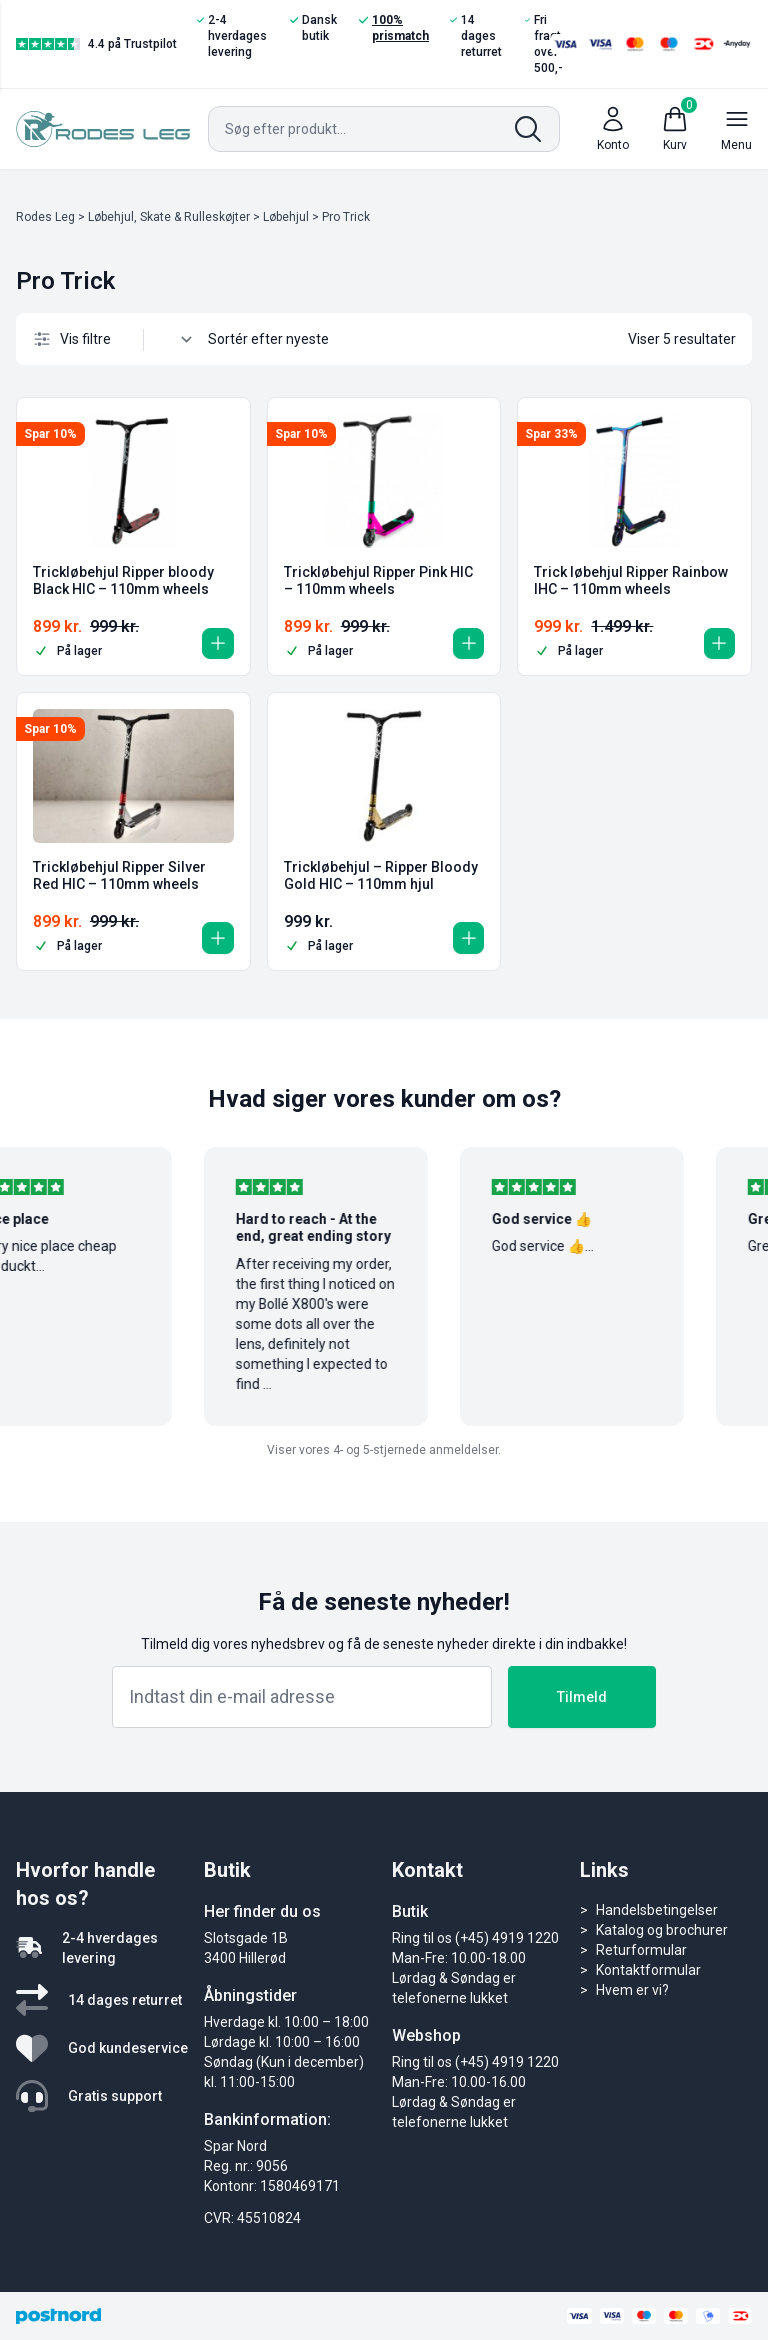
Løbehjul (286, 217)
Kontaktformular (648, 1970)
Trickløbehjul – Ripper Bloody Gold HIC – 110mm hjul (381, 876)
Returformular (641, 1950)
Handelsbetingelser (657, 1910)
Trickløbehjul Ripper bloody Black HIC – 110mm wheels (123, 581)
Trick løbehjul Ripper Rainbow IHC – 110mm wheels (631, 581)
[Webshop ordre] (278, 339)
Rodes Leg (45, 217)
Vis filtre (71, 339)
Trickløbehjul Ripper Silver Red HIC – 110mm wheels (119, 876)
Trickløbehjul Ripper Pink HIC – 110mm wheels (378, 581)
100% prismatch (394, 27)
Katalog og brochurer (662, 1930)
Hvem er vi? (632, 1990)
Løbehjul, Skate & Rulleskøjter (169, 217)
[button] (215, 640)
